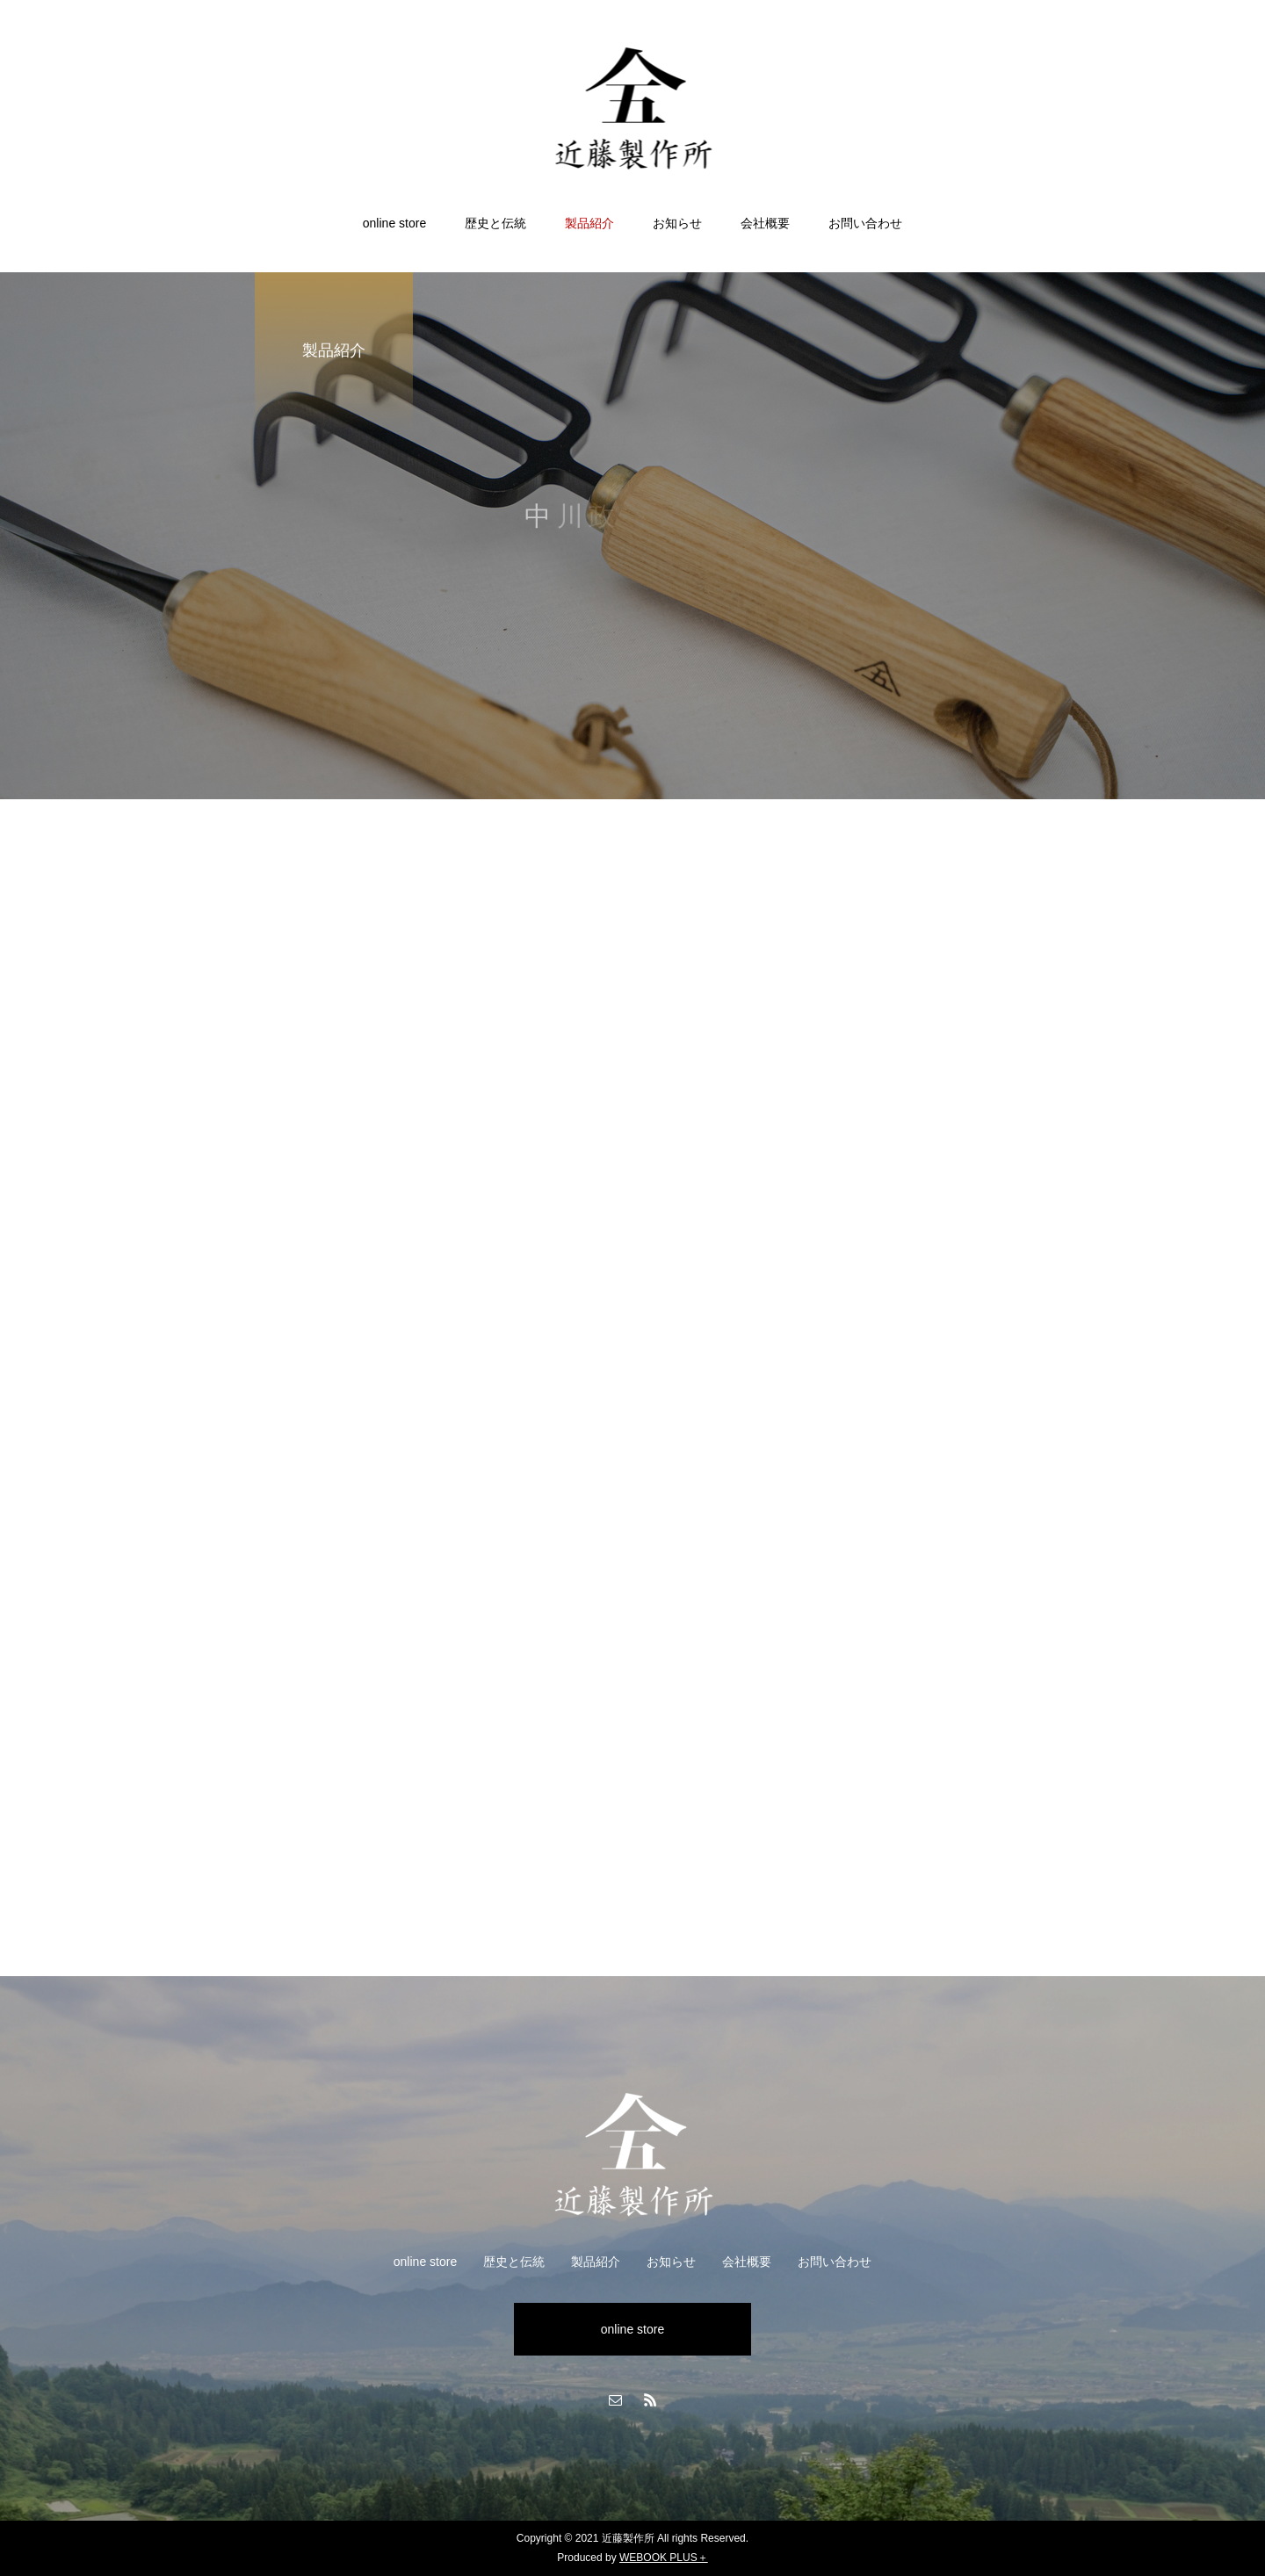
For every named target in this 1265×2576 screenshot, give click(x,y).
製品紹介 (589, 223)
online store (394, 223)
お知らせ (677, 223)
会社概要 (765, 223)
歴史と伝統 (495, 223)
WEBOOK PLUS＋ (663, 2557)
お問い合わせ (865, 223)
